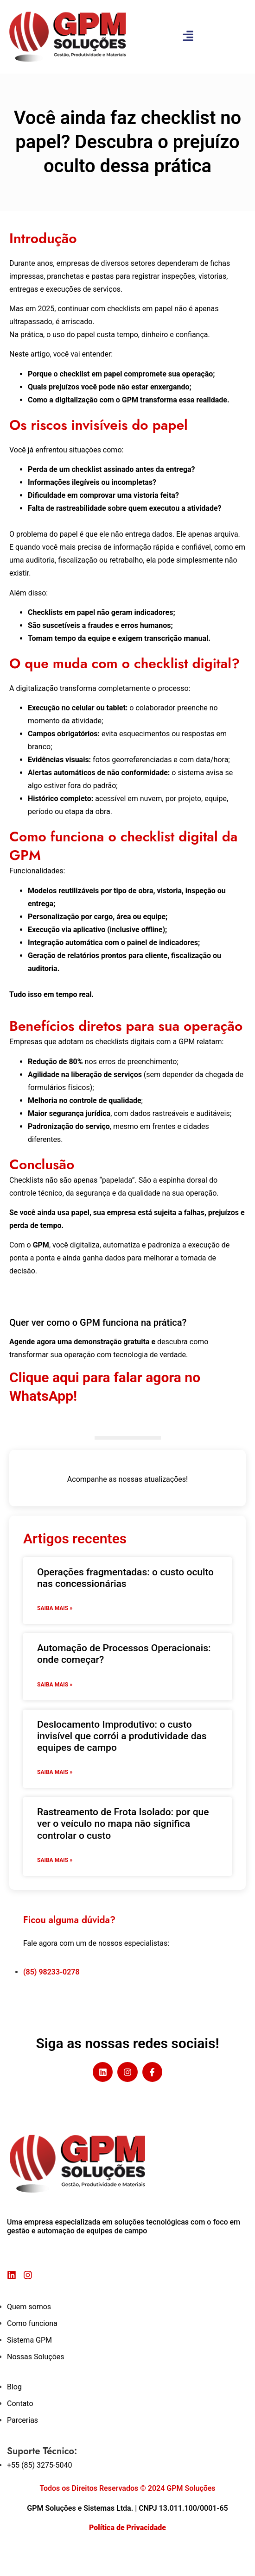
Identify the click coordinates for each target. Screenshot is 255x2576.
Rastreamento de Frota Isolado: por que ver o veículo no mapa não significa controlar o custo (123, 1823)
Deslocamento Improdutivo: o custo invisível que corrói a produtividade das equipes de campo (122, 1736)
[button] (187, 36)
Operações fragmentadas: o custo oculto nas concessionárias (125, 1578)
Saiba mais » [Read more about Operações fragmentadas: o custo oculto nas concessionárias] (54, 1608)
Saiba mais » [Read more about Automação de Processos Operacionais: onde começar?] (54, 1684)
